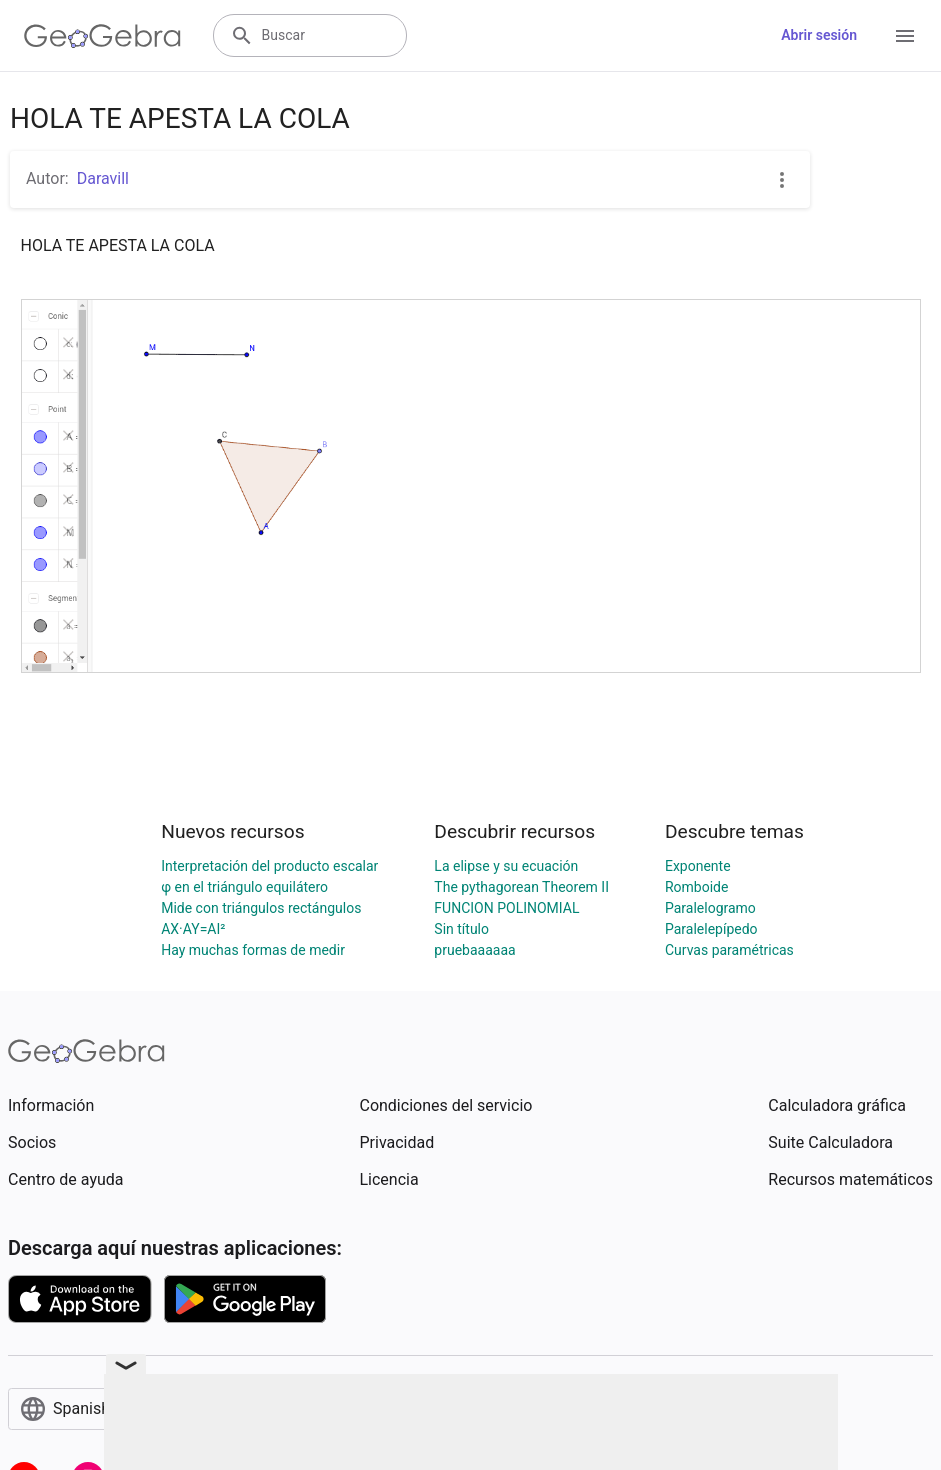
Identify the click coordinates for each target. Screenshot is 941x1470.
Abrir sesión (819, 35)
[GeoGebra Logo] (102, 36)
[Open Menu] (905, 36)
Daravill (103, 178)
